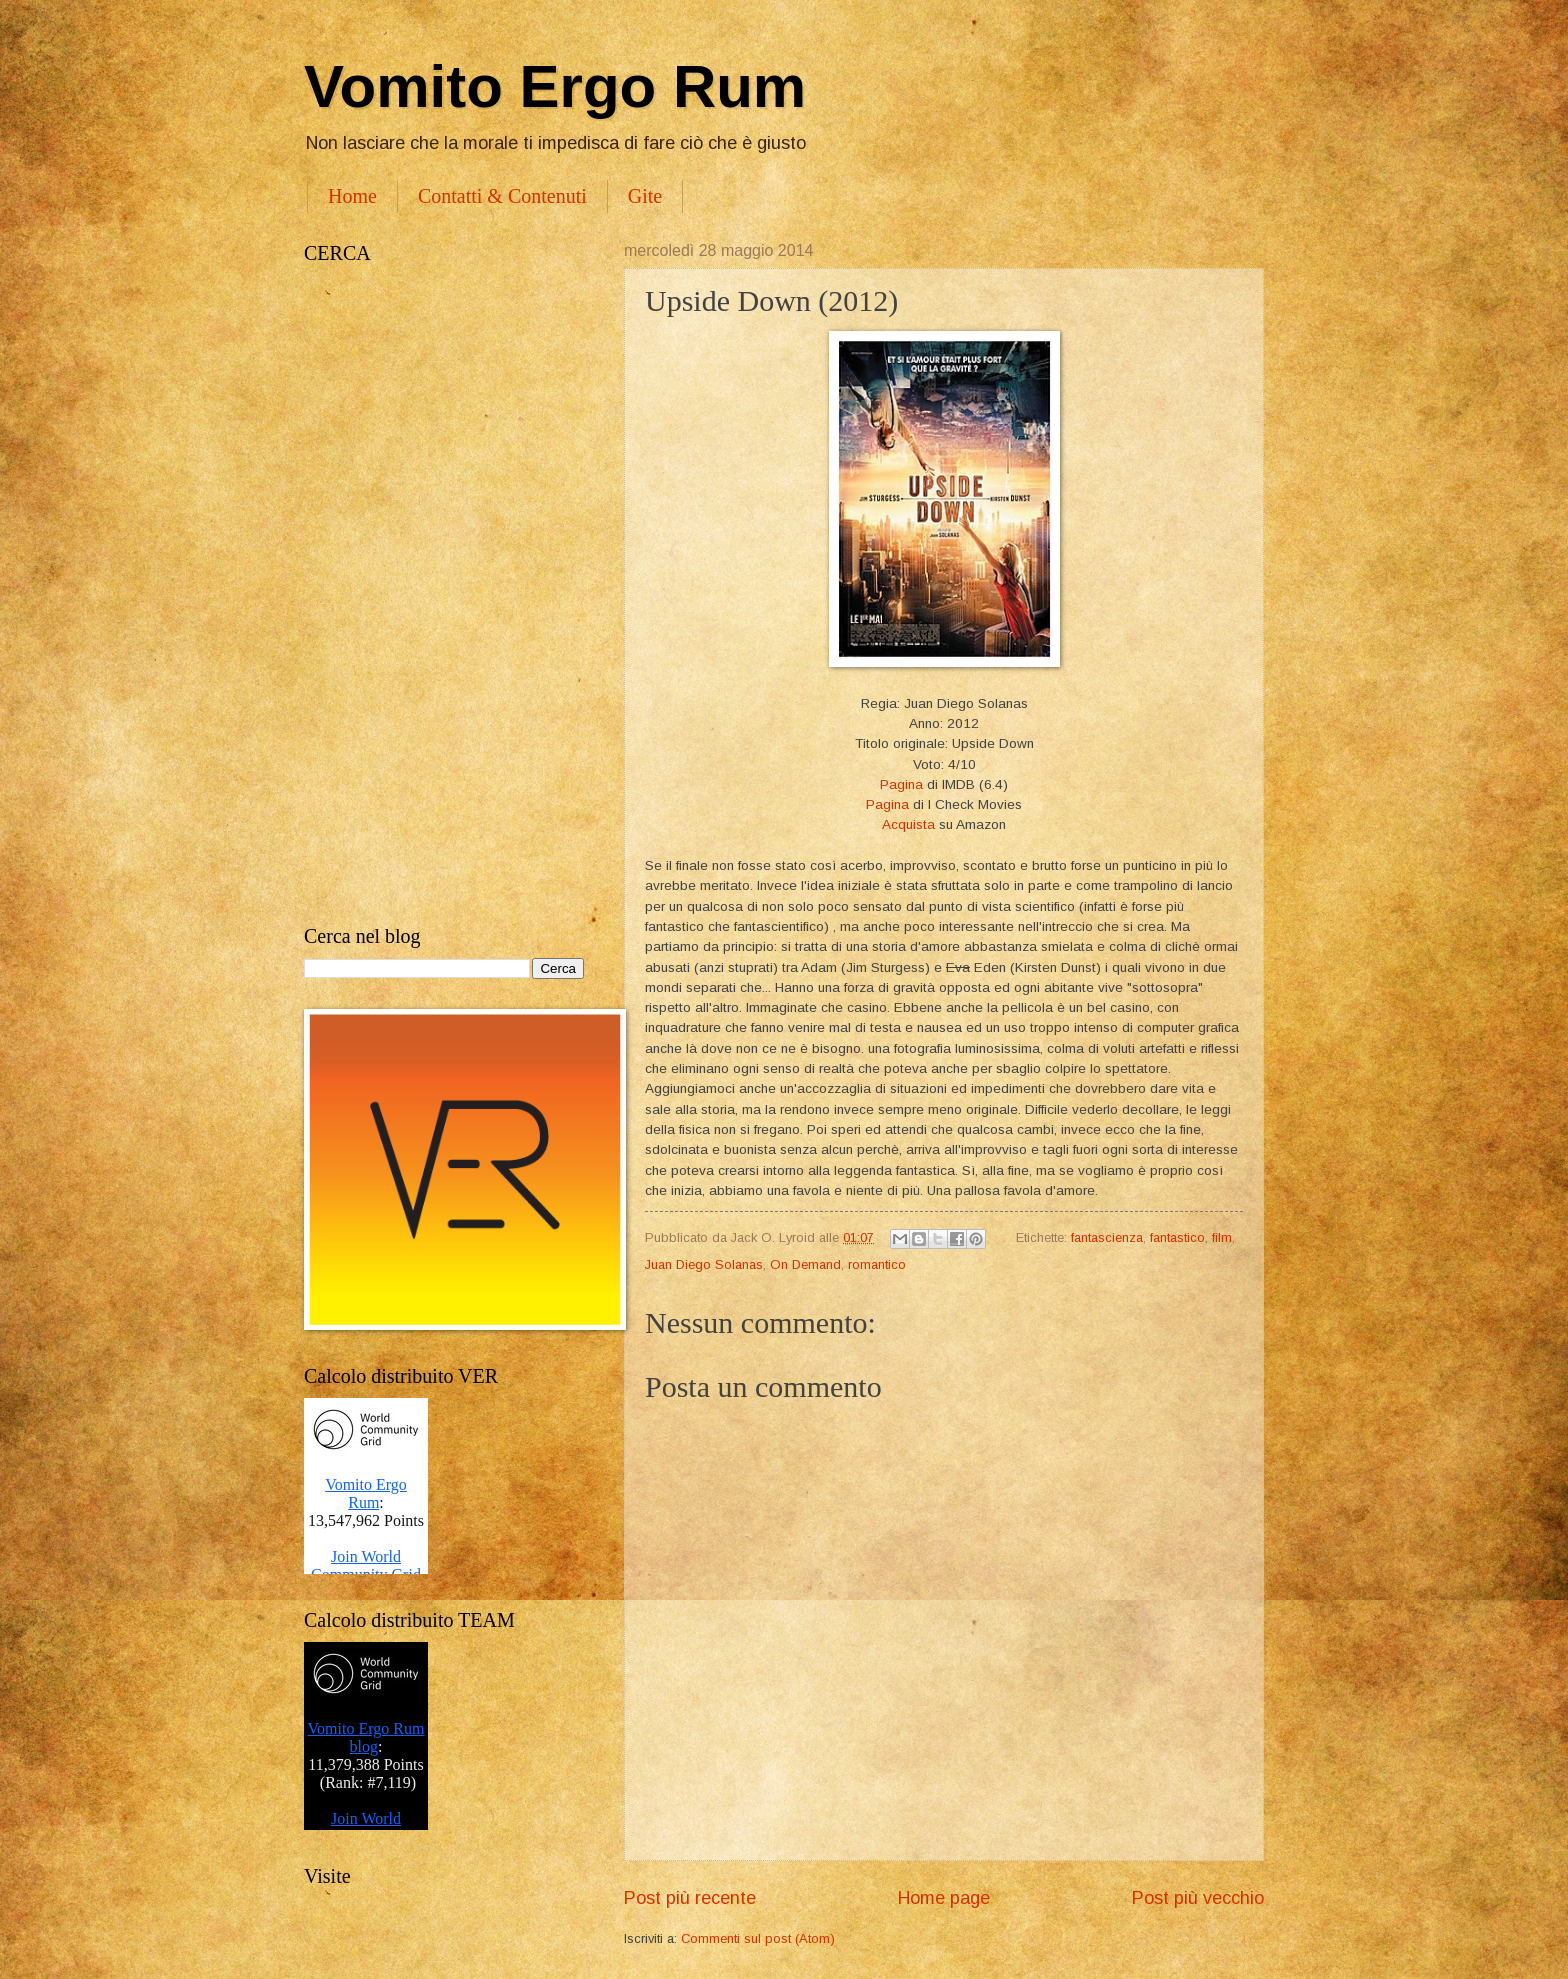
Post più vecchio (1198, 1898)
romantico (877, 1264)
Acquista (908, 824)
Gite (645, 196)
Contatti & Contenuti (502, 196)
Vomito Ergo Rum (555, 86)
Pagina (901, 784)
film (1222, 1237)
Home (352, 196)
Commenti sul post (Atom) (758, 1938)
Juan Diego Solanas (704, 1264)
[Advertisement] (444, 595)
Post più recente (690, 1898)
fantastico (1177, 1237)
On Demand (805, 1264)
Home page (944, 1898)
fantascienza (1107, 1237)
